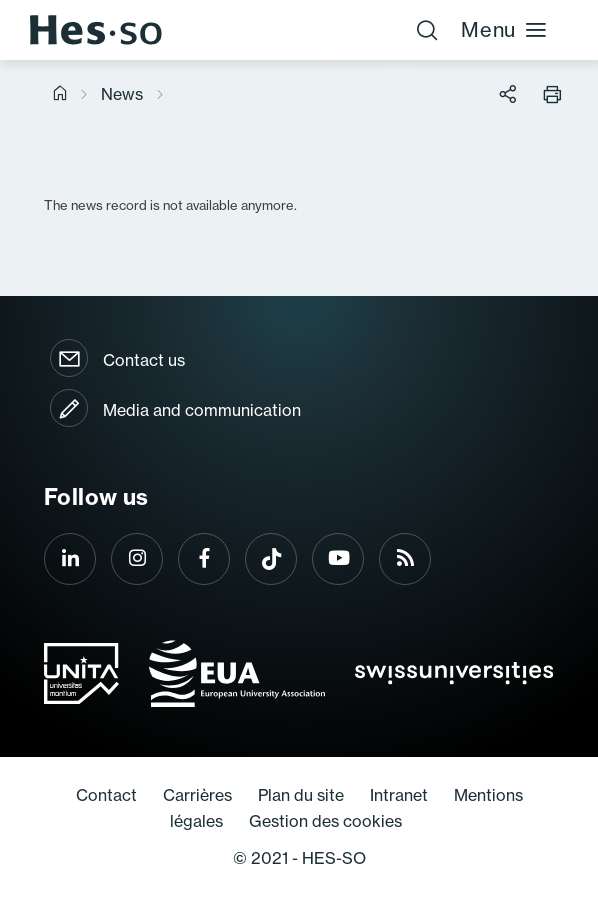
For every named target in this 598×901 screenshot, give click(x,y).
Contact (106, 795)
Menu (504, 29)
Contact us (144, 360)
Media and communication (202, 410)
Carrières (197, 795)
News (122, 94)
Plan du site (301, 795)
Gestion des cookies (325, 821)
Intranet (399, 795)
